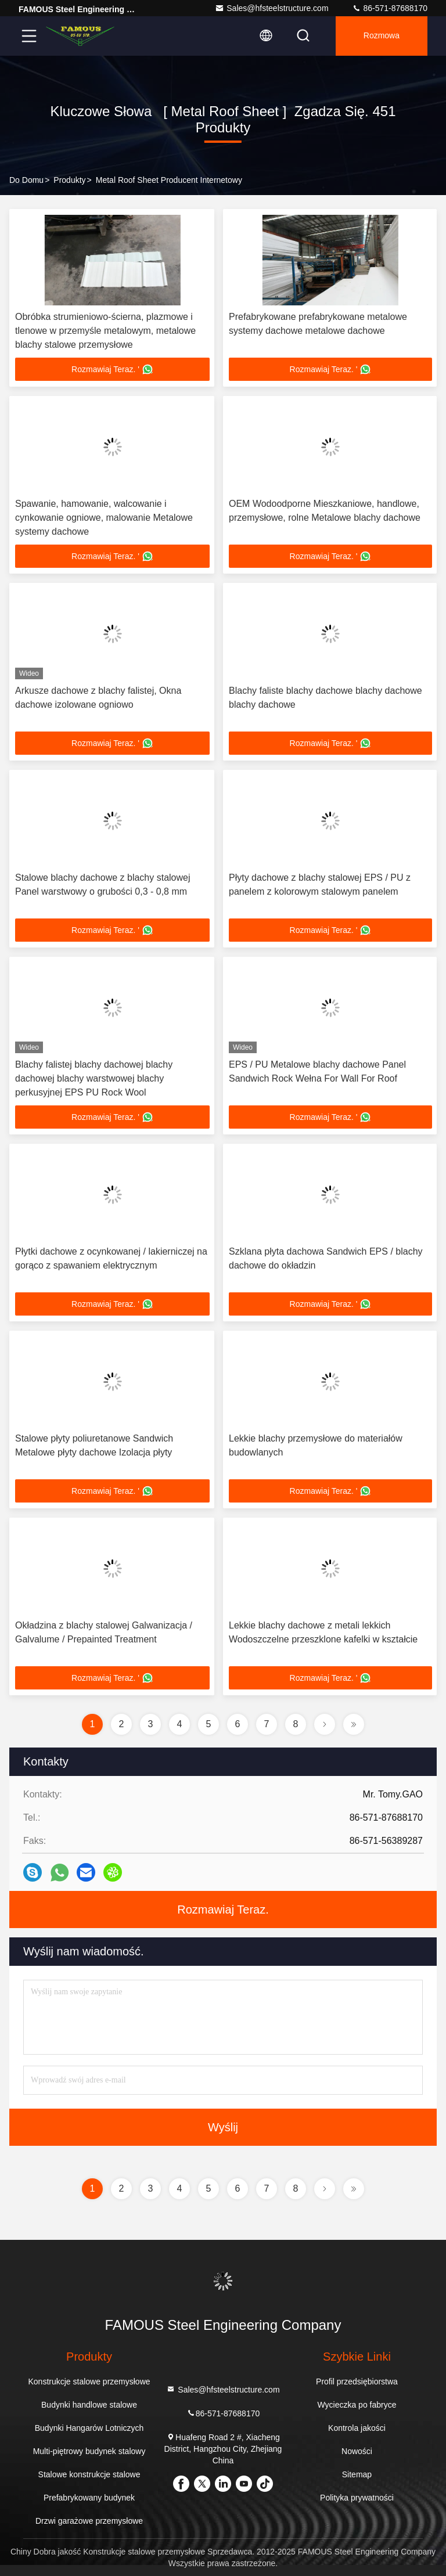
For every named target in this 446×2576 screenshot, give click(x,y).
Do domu (26, 180)
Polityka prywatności (357, 2497)
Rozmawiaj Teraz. (222, 1909)
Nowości (356, 2451)
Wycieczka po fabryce (356, 2404)
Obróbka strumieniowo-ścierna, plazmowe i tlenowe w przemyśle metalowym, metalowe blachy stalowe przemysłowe (105, 331)
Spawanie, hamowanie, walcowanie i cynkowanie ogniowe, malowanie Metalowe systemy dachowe (104, 517)
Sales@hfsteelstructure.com (271, 8)
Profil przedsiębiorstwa (357, 2381)
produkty (69, 180)
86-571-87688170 (389, 8)
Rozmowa (382, 36)
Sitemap (357, 2474)
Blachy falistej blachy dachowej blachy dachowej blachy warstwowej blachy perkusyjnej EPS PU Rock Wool (93, 1078)
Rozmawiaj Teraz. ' (112, 369)
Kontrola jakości (357, 2428)
